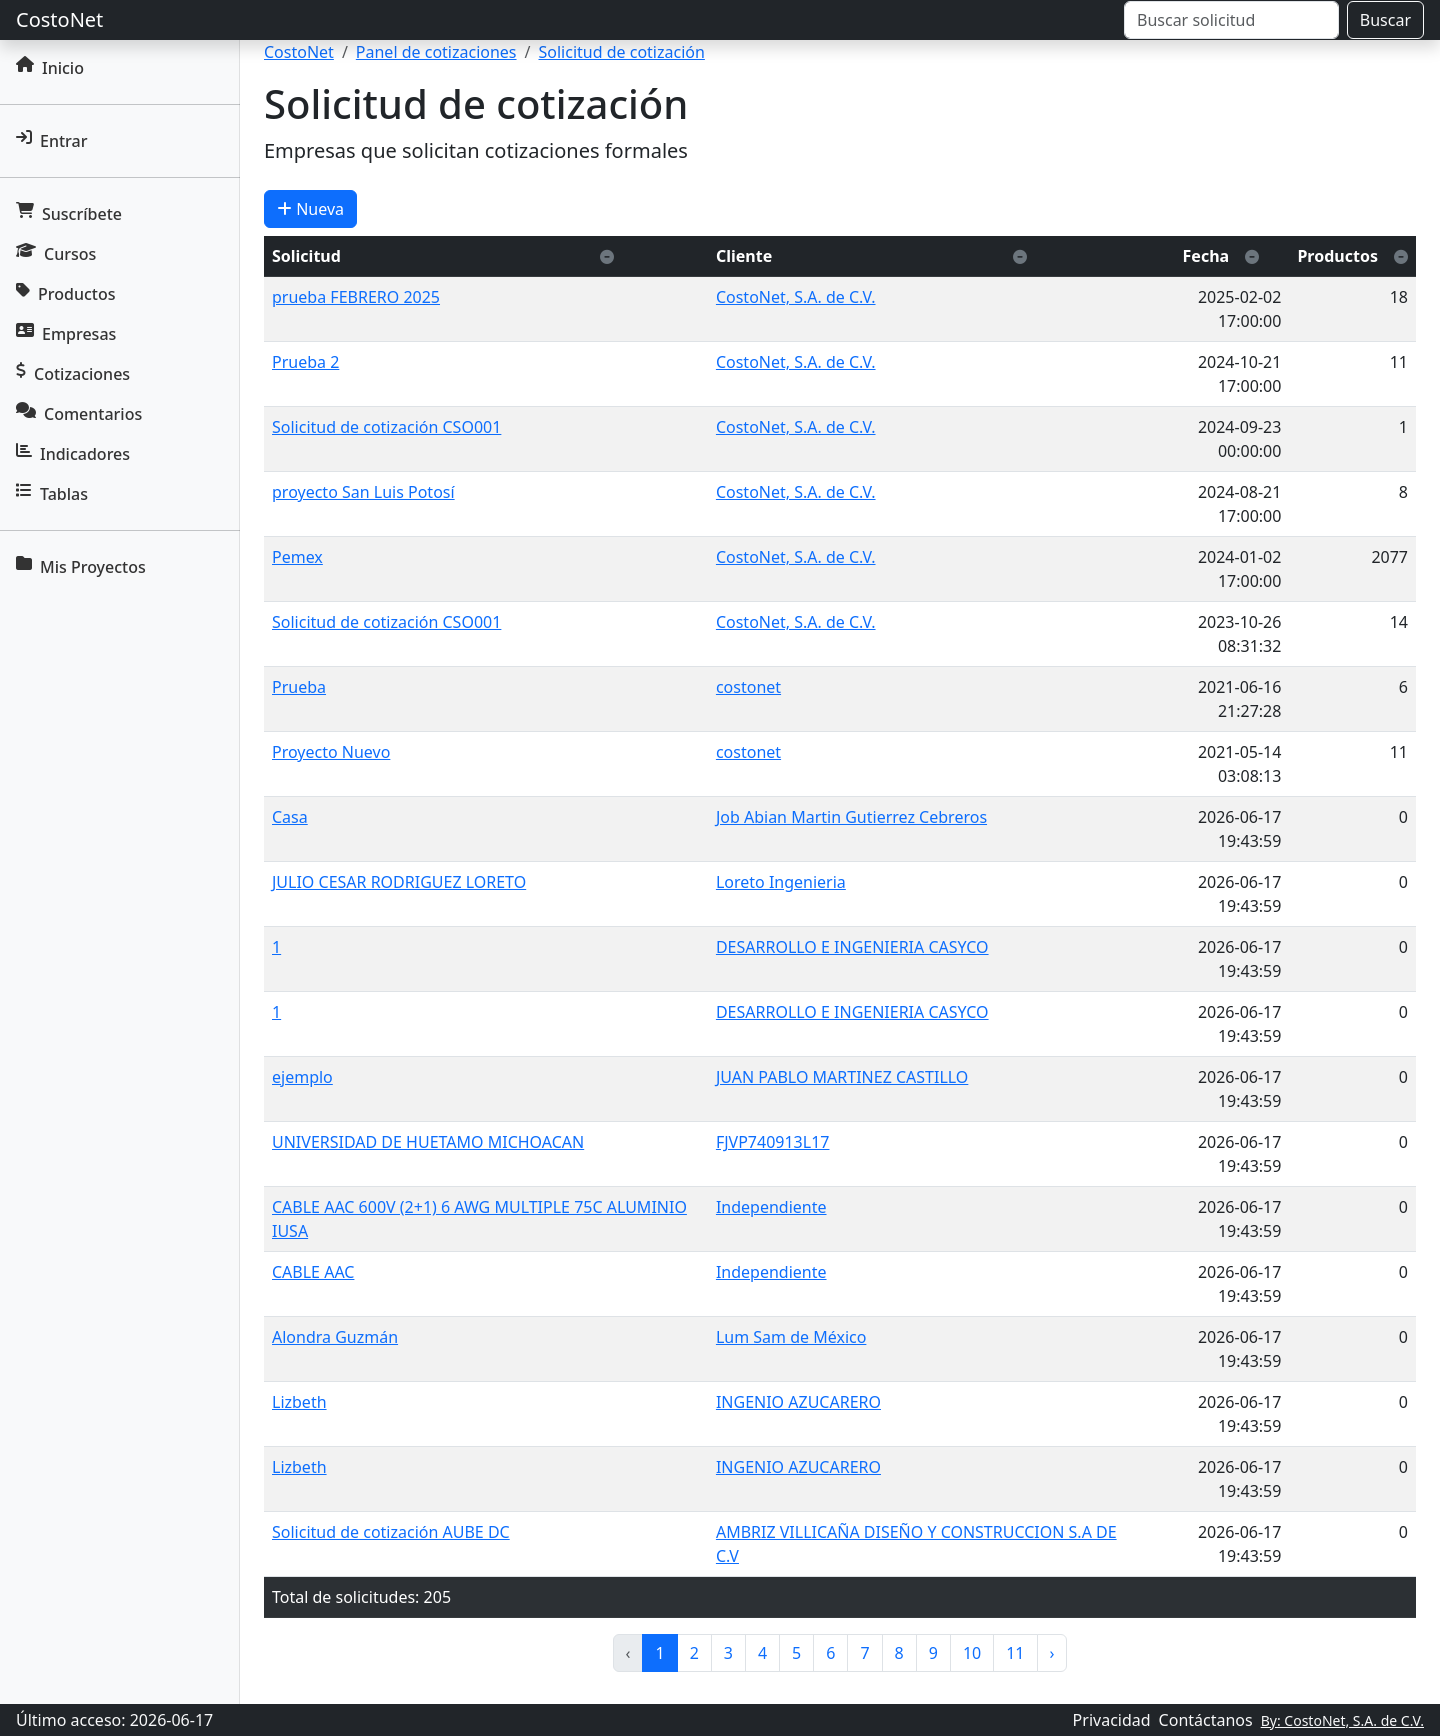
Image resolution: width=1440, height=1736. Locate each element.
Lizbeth (299, 1402)
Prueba (299, 687)
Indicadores (73, 454)
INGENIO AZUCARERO (798, 1402)
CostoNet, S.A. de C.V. (796, 297)
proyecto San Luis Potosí (363, 492)
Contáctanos (1206, 1720)
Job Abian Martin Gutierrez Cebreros (851, 817)
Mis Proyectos (81, 567)
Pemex (297, 557)
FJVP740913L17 (773, 1142)
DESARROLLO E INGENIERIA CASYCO (852, 947)
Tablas (52, 494)
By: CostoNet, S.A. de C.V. (1342, 1720)
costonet (748, 687)
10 (972, 1653)
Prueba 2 (305, 362)
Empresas (66, 334)
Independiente (771, 1207)
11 (1015, 1653)
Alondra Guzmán (335, 1337)
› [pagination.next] (1052, 1653)
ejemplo (302, 1077)
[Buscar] (1231, 20)
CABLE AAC (313, 1272)
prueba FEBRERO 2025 (356, 297)
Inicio (50, 68)
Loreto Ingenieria (781, 882)
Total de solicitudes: (345, 1597)
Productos (65, 294)
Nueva (310, 209)
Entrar (51, 141)
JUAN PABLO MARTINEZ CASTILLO (842, 1077)
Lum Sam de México (791, 1337)
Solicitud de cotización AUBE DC (391, 1532)
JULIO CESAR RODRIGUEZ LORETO (399, 882)
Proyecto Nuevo (331, 752)
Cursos (56, 254)
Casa (290, 817)
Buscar (1385, 20)
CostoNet (59, 19)
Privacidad (1112, 1720)
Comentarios (79, 414)
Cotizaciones (73, 374)
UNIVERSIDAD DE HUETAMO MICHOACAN (428, 1142)
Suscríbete (69, 214)
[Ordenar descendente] (607, 256)
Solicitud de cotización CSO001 (386, 427)
